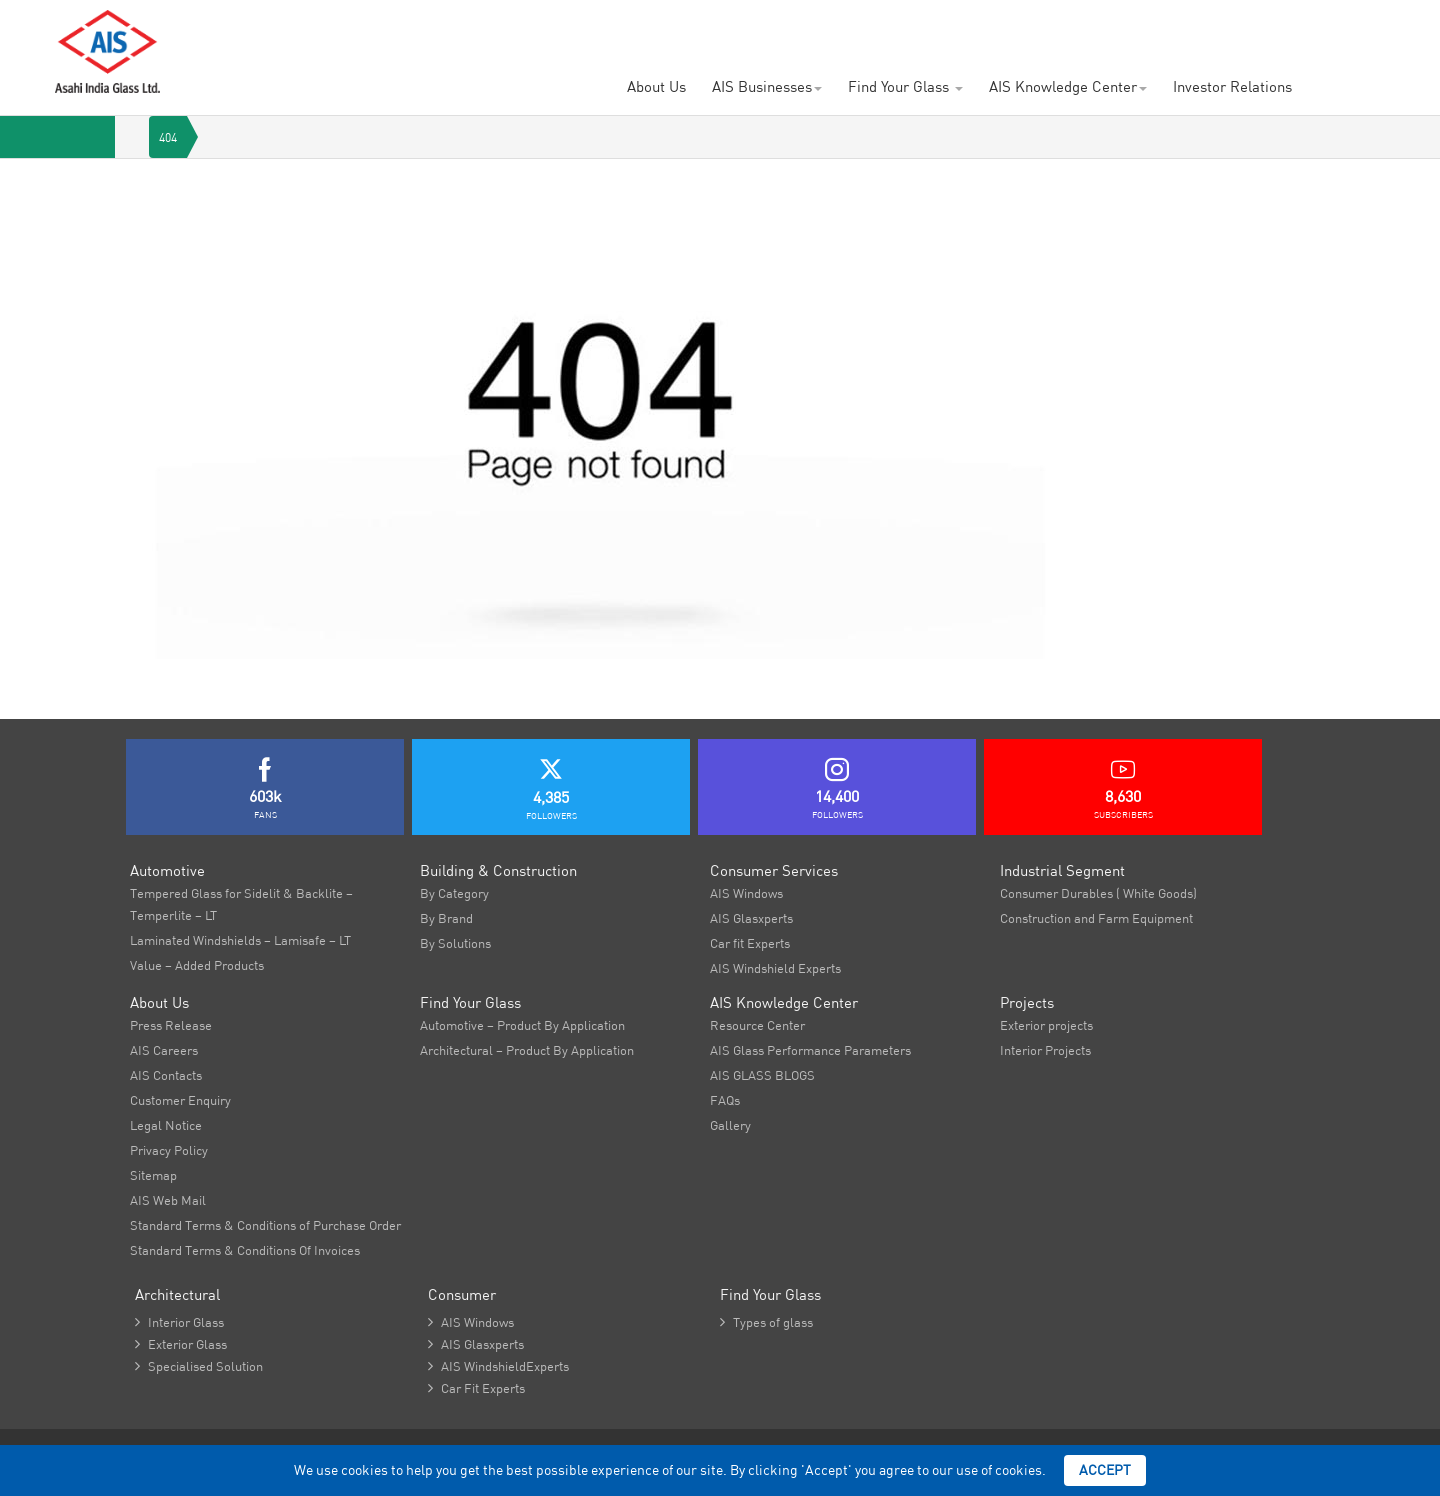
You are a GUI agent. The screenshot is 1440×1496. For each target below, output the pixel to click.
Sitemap (153, 1175)
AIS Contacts (739, 29)
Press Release (171, 1025)
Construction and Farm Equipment (1096, 918)
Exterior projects (1046, 1025)
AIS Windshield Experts (775, 968)
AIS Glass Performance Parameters (810, 1050)
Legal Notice (166, 1125)
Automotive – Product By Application (522, 1025)
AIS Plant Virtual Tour (1048, 29)
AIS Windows (746, 893)
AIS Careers (164, 1050)
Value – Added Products (197, 965)
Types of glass (766, 1322)
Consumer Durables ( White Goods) (1098, 893)
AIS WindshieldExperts (498, 1366)
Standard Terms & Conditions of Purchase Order (265, 1225)
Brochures (925, 29)
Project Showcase (621, 29)
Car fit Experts (750, 943)
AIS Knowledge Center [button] (1068, 86)
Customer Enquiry (414, 29)
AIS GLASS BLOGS (762, 1075)
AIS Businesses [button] (767, 86)
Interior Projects (1045, 1050)
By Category (454, 893)
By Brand (446, 918)
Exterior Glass (181, 1344)
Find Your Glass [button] (905, 86)
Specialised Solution (199, 1366)
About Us (656, 86)
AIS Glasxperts (751, 918)
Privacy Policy (169, 1150)
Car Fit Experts (476, 1388)
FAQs (725, 1100)
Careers (518, 29)
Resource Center (757, 1025)
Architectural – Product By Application (527, 1050)
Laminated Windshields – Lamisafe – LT (240, 940)
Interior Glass (179, 1322)
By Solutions (455, 943)
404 (168, 137)
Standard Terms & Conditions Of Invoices (245, 1250)
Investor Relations (1232, 86)
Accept (1105, 1470)
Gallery (730, 1125)
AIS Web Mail (168, 1200)
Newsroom (836, 29)
